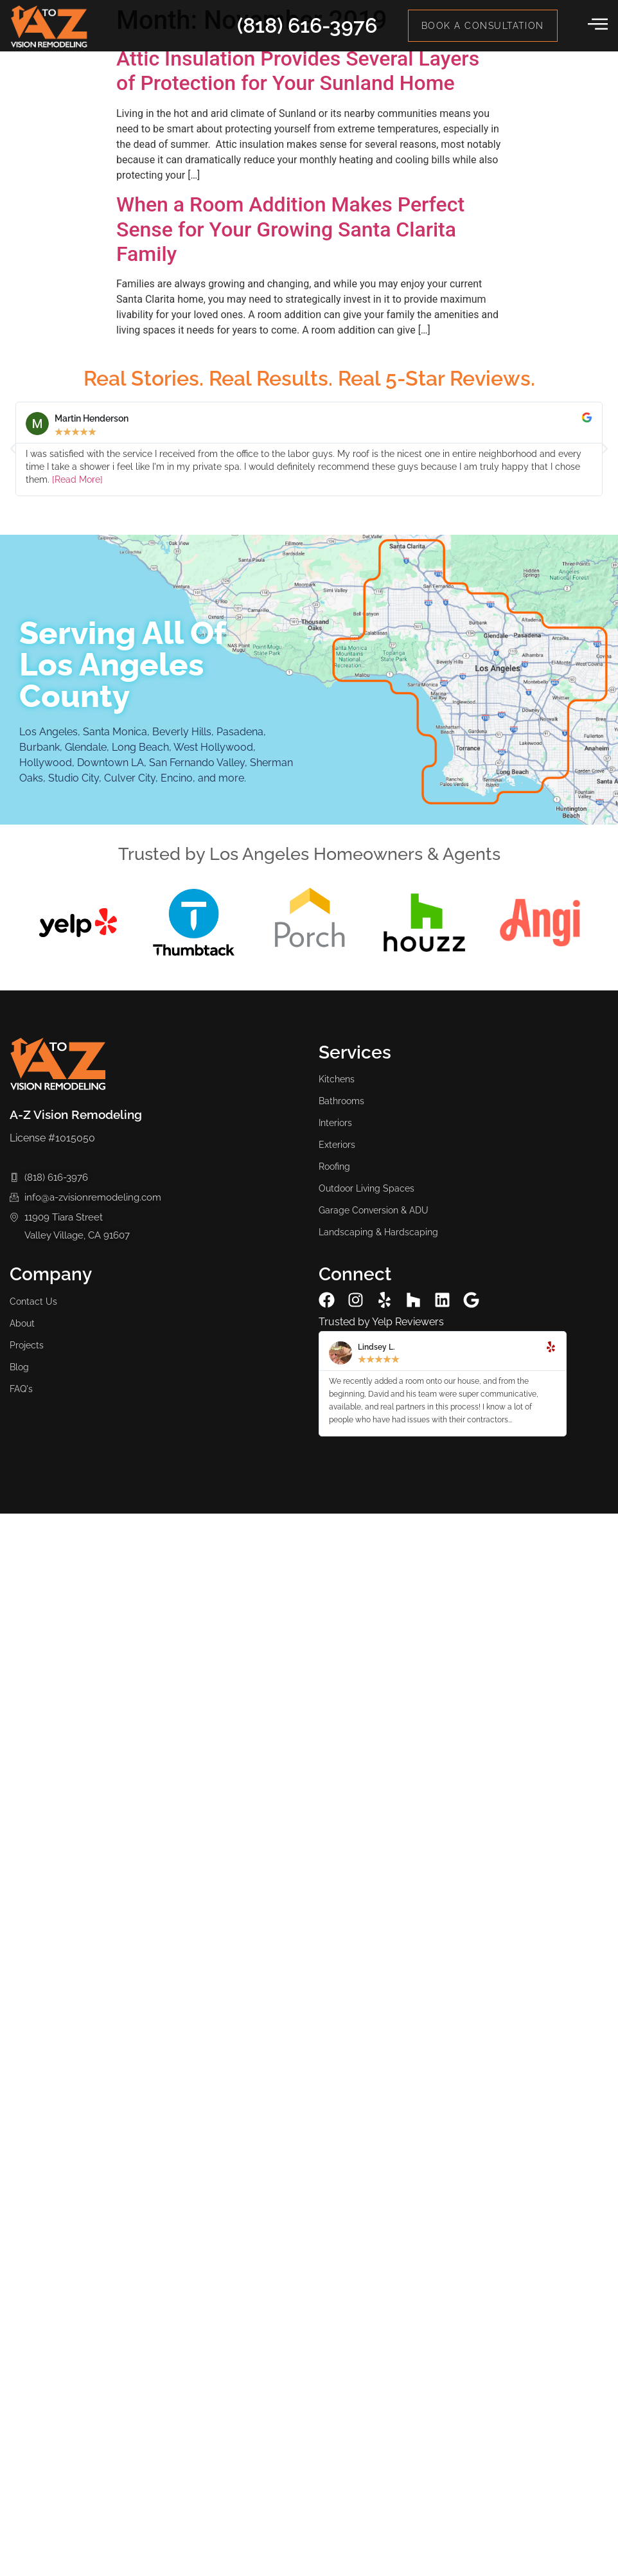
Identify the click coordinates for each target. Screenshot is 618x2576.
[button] (12, 448)
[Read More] (77, 479)
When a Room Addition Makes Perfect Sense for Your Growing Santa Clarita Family (290, 229)
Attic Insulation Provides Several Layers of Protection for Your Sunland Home (297, 70)
